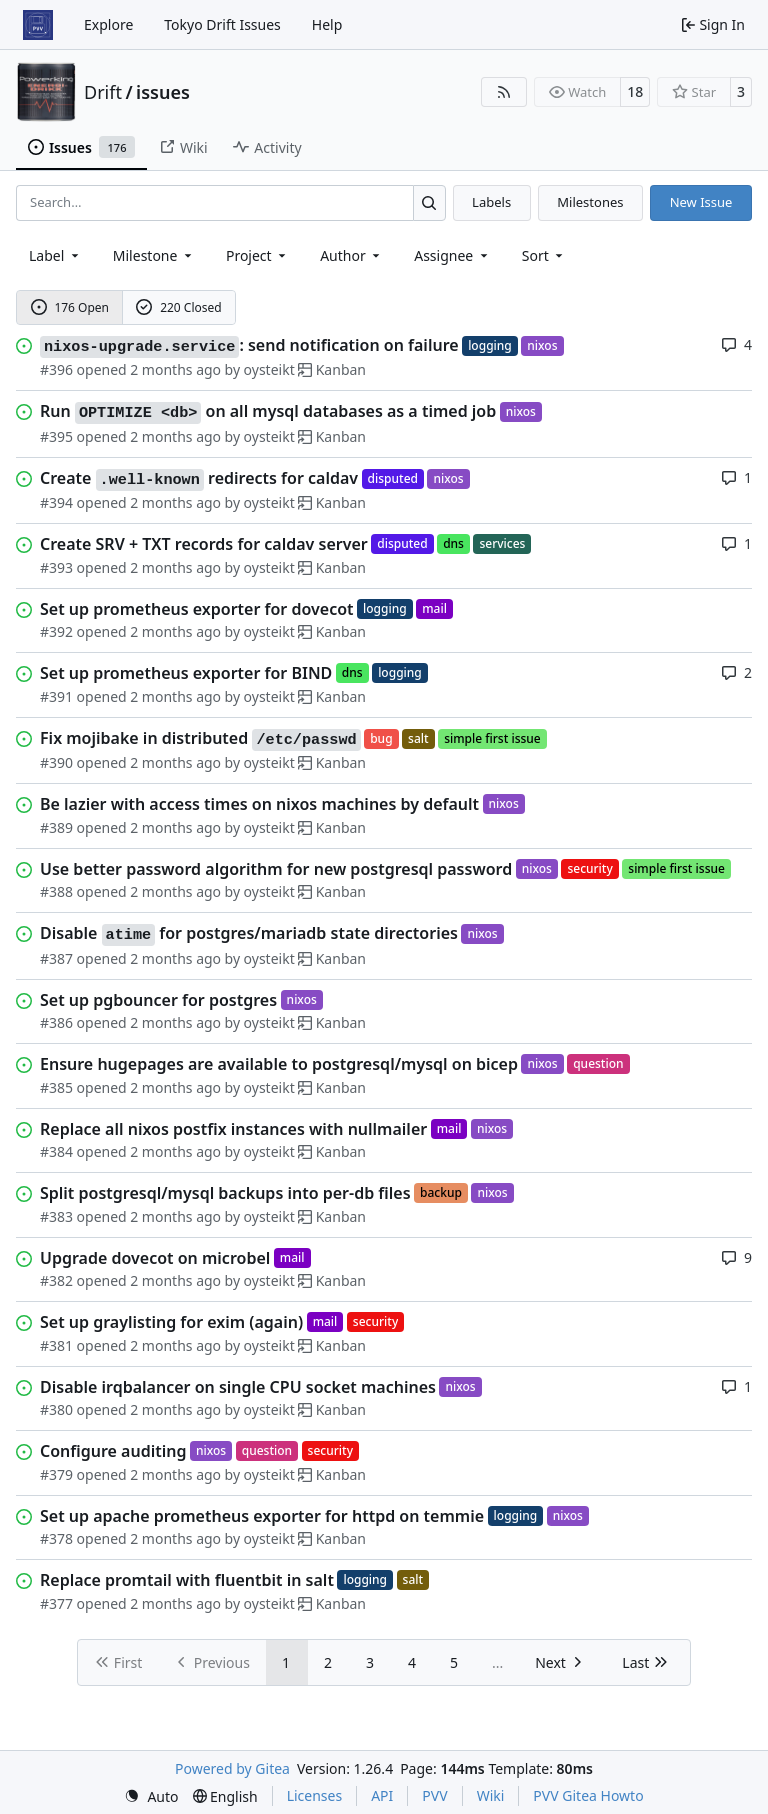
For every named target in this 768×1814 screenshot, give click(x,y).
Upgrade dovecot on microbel (155, 1258)
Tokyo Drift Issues (222, 24)
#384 (56, 1151)
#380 (56, 1409)
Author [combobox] (351, 255)
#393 (56, 567)
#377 (56, 1603)
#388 (56, 891)
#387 (56, 958)
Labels (491, 202)
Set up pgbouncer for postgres (158, 1000)
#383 (56, 1216)
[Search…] (429, 202)
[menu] (544, 255)
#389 (56, 827)
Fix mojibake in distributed (200, 739)
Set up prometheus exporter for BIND (186, 673)
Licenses (315, 1795)
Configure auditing (113, 1451)
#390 (56, 762)
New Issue (701, 202)
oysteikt (269, 369)
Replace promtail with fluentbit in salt (187, 1580)
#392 (56, 631)
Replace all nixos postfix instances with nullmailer (233, 1129)
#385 (56, 1087)
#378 (56, 1538)
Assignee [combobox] (452, 255)
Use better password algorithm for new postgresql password (276, 869)
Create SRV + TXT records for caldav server (204, 544)
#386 (56, 1022)
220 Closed (178, 307)
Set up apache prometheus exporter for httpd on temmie (262, 1516)
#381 (56, 1345)
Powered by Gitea (232, 1768)
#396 (56, 369)
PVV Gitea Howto (588, 1795)
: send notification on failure (249, 346)
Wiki (491, 1795)
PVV (434, 1795)
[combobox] (55, 255)
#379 (56, 1474)
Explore (108, 24)
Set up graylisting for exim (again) (171, 1322)
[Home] (38, 25)
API (382, 1795)
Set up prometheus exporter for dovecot (197, 609)
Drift (103, 92)
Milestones (590, 202)
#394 (56, 502)
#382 (56, 1280)
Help (327, 24)
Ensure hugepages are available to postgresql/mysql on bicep (279, 1064)
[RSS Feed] (504, 92)
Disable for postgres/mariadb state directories (249, 934)
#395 (56, 436)
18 (635, 91)
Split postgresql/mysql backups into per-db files (225, 1193)
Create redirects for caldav (199, 479)
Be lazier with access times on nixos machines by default (259, 804)
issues (163, 92)
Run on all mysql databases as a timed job (268, 412)
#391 (56, 696)
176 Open (70, 307)
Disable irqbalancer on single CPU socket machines (238, 1387)
